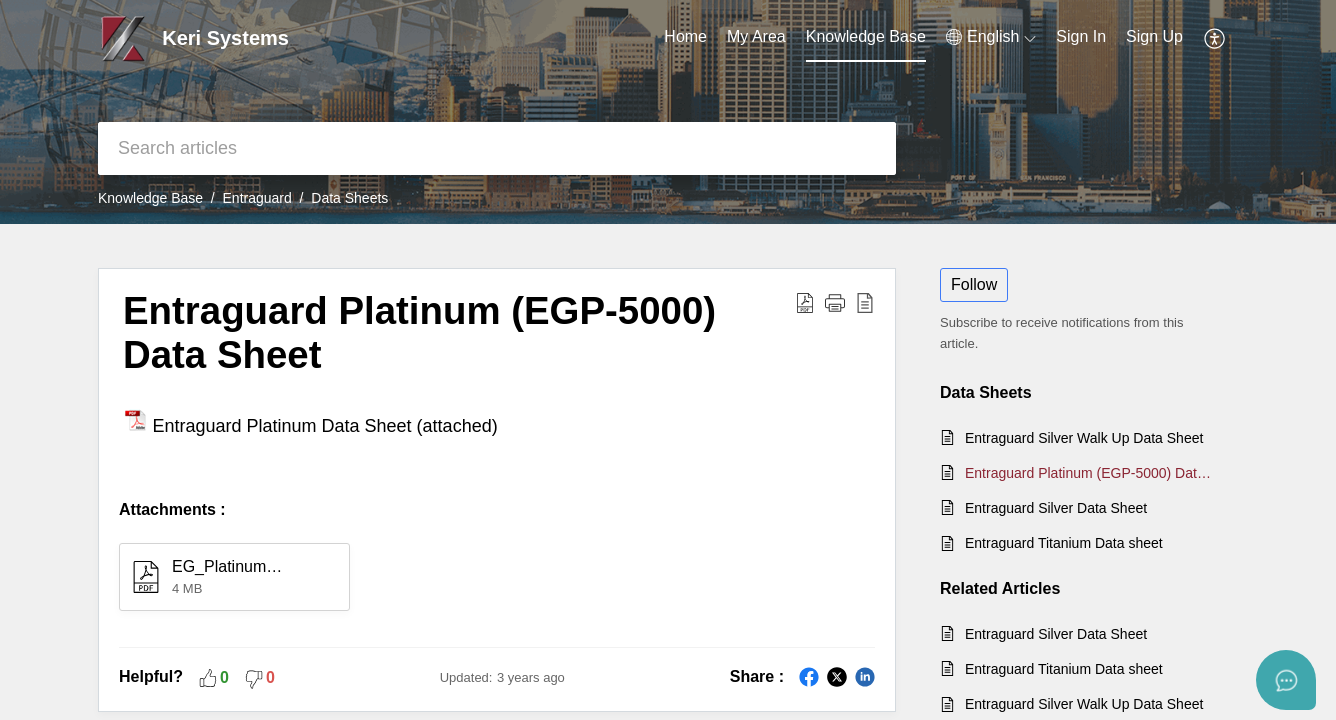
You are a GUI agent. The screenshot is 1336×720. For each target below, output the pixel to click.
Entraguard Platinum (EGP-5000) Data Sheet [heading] (419, 332)
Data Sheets (349, 198)
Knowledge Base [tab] (866, 36)
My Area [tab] (756, 36)
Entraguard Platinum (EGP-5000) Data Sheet (1091, 473)
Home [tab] (685, 36)
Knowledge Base (150, 198)
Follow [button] (974, 284)
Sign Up (1154, 36)
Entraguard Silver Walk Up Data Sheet (1084, 438)
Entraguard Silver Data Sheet (1056, 508)
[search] (497, 148)
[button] (991, 37)
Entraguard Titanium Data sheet (1064, 543)
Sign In (1081, 36)
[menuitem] (1081, 38)
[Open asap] (1286, 680)
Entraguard (257, 198)
